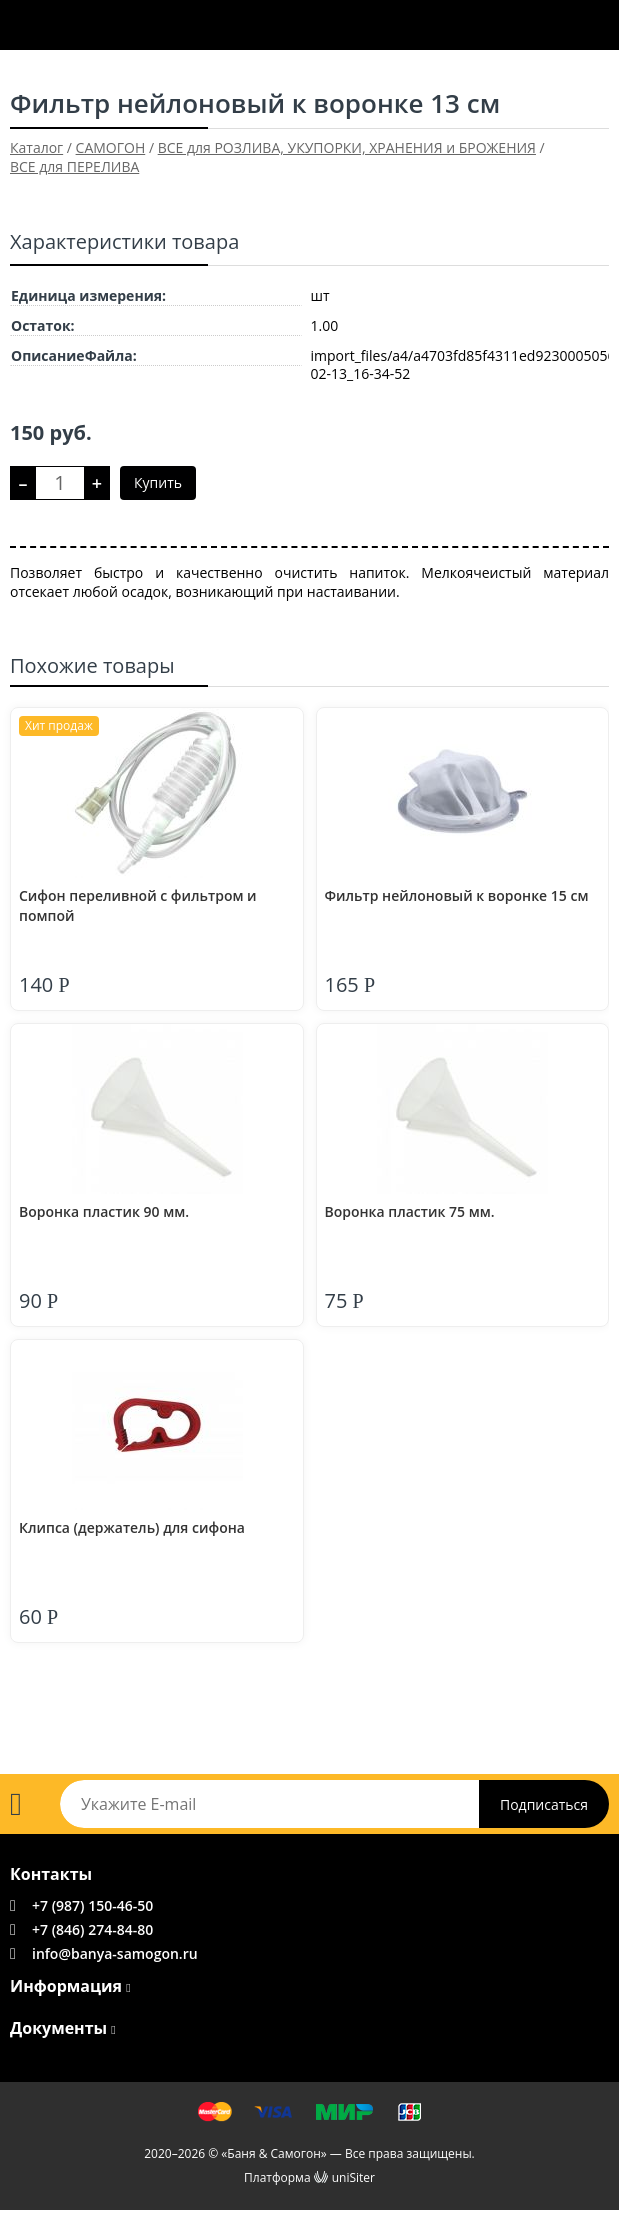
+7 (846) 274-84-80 (92, 1929)
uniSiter (353, 2177)
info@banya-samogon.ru (115, 1953)
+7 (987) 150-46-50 (92, 1905)
